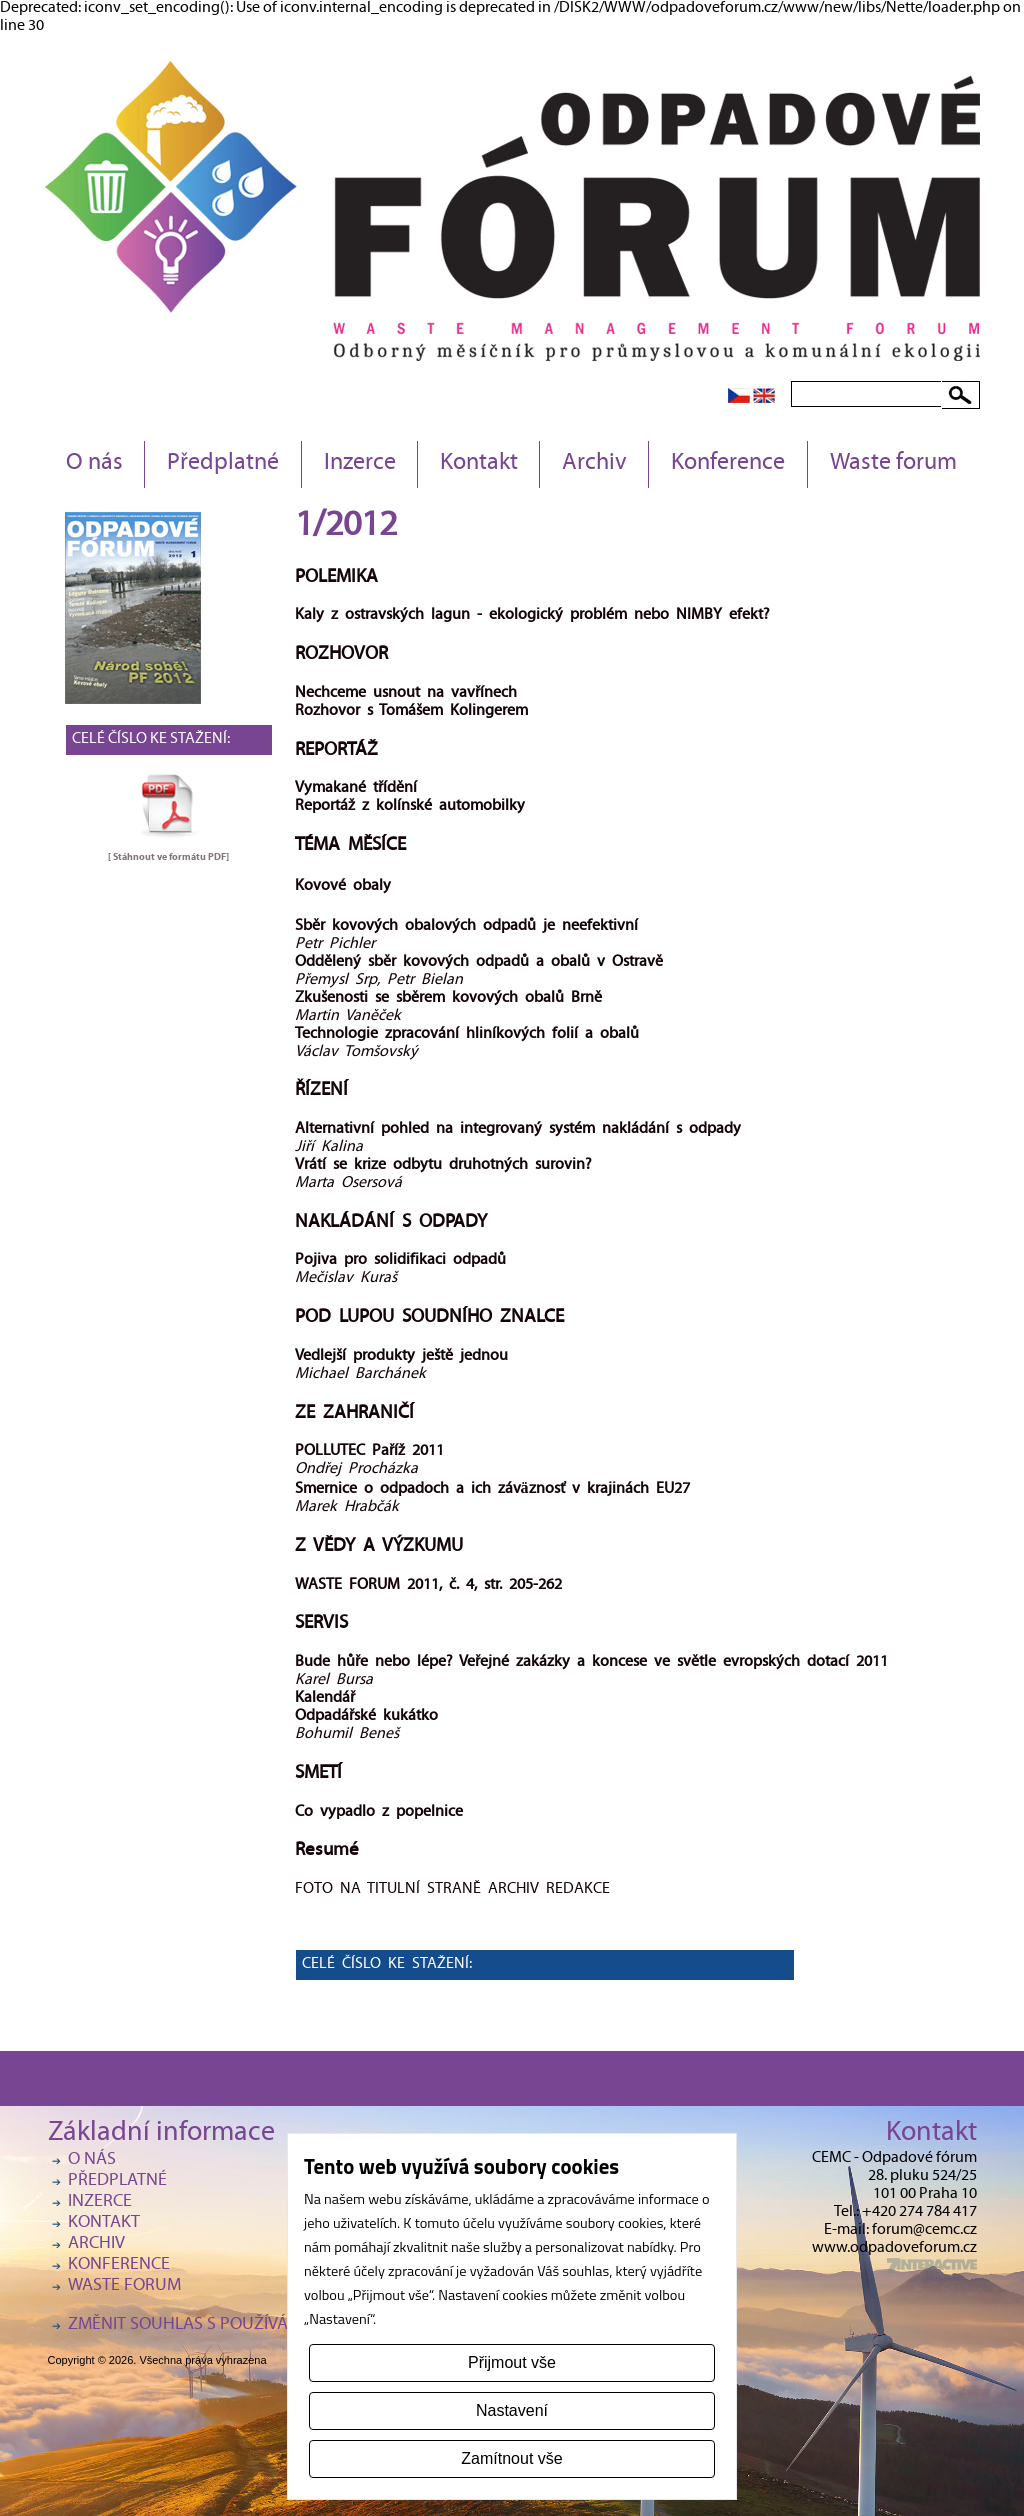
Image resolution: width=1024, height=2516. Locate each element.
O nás (94, 464)
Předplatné (223, 464)
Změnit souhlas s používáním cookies (228, 2325)
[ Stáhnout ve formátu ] (168, 857)
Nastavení (512, 2410)
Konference (728, 464)
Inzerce (360, 464)
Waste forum (893, 464)
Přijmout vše (512, 2362)
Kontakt (479, 464)
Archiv (594, 464)
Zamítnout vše (511, 2458)
